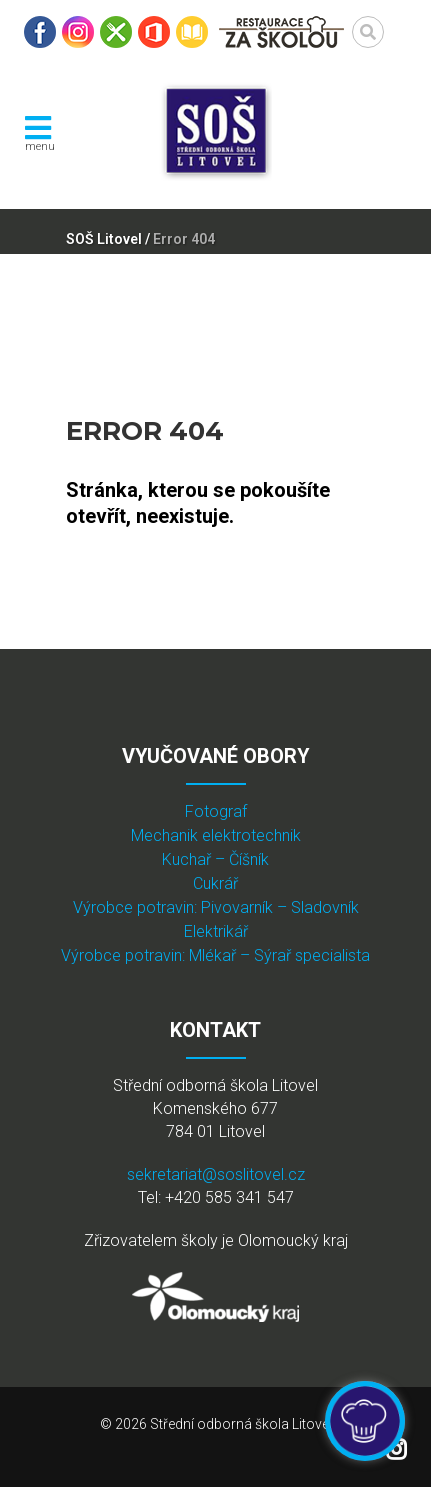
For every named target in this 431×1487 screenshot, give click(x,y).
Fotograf (216, 811)
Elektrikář (216, 931)
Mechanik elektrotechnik (216, 835)
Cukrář (215, 883)
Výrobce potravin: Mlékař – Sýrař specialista (215, 955)
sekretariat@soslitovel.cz (216, 1174)
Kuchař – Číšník (215, 859)
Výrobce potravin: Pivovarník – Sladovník (216, 907)
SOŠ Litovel (104, 239)
